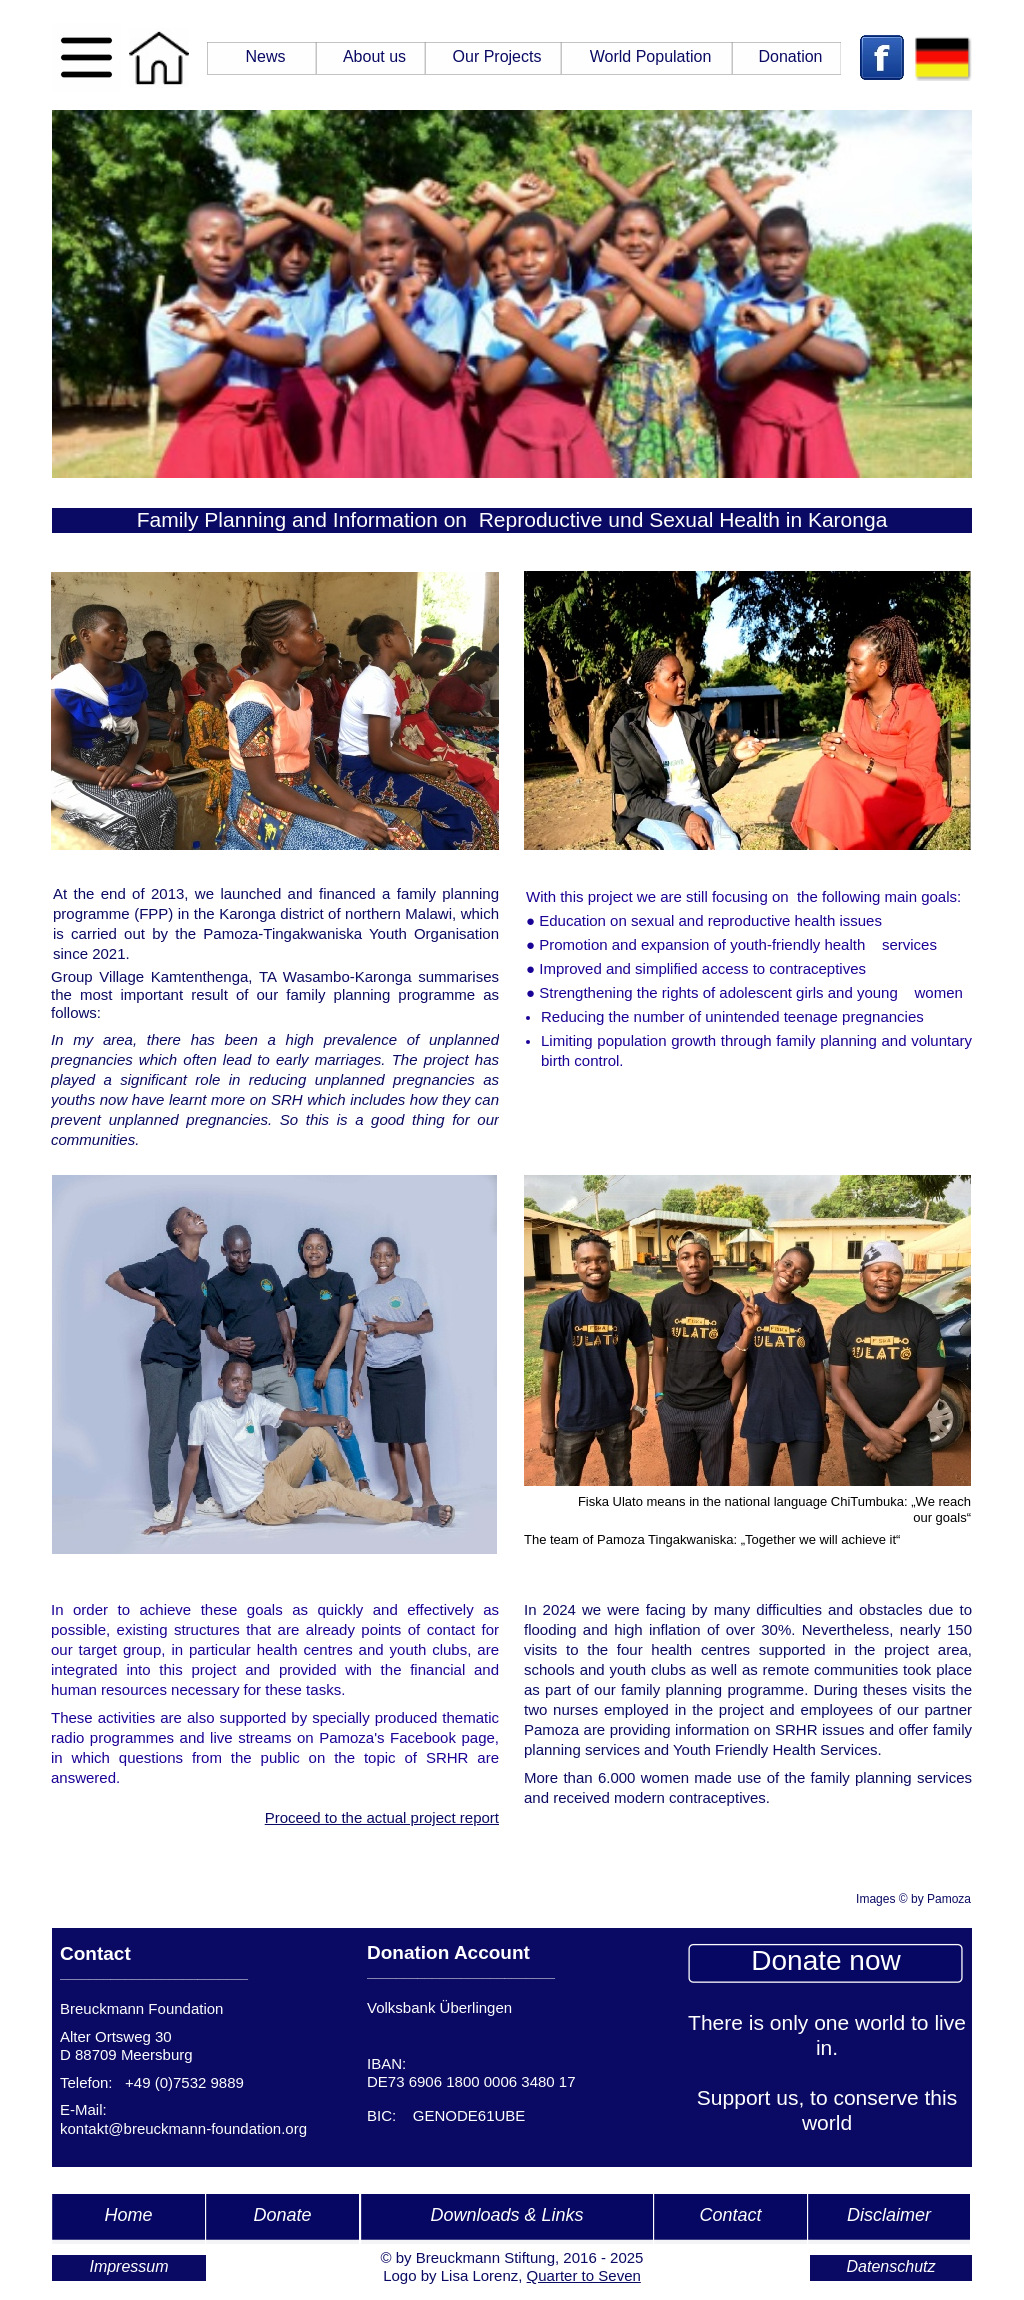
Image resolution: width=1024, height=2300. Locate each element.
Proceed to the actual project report (382, 1817)
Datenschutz (891, 2266)
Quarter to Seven (584, 2275)
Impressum (128, 2266)
